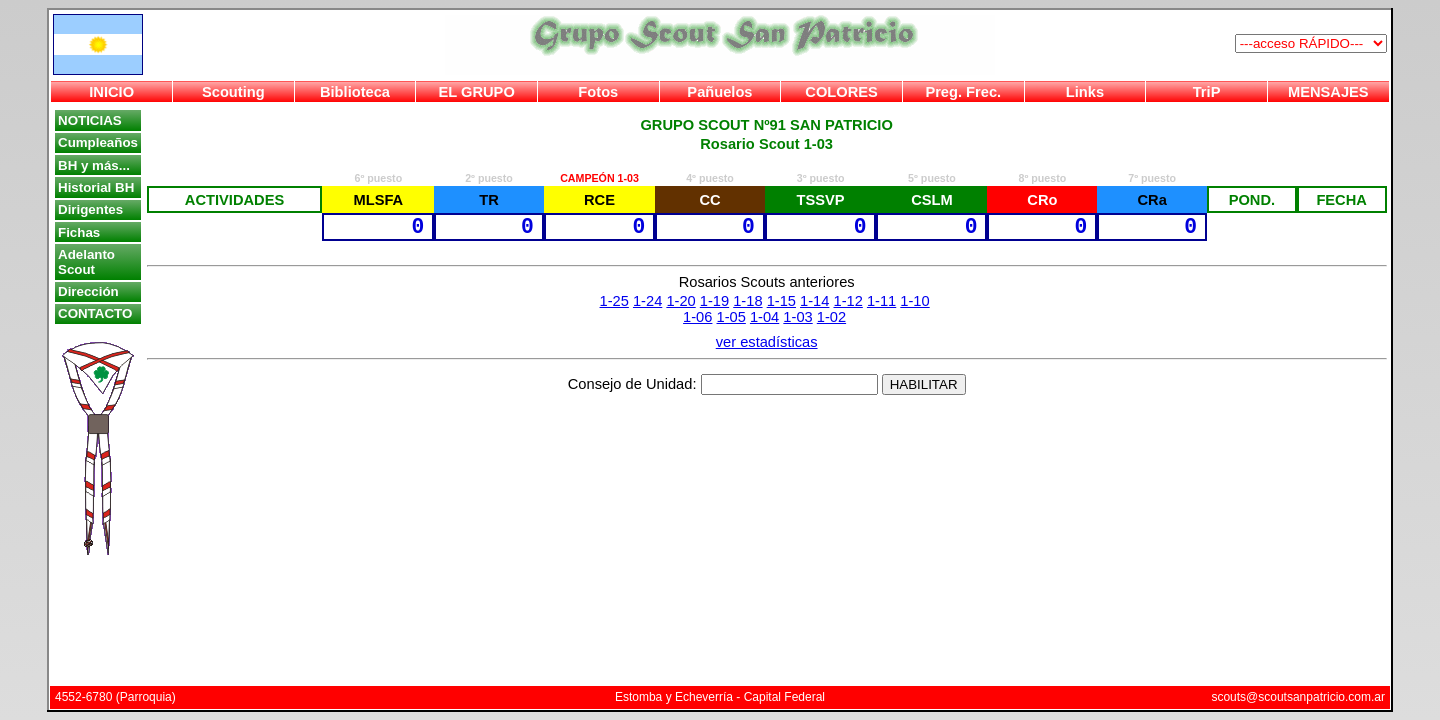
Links (1085, 92)
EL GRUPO (477, 92)
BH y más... (94, 165)
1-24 (647, 301)
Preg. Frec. (963, 92)
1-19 (714, 301)
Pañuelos (719, 92)
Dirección (88, 291)
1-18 (747, 301)
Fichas (79, 232)
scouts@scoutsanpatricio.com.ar (1298, 697)
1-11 (881, 301)
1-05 (731, 317)
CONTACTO (95, 313)
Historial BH (96, 187)
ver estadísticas (767, 342)
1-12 (847, 301)
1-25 (614, 301)
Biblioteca (355, 92)
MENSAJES (1328, 92)
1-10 (914, 301)
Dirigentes (90, 209)
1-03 (797, 317)
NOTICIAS (90, 120)
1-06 (697, 317)
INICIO (111, 92)
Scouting (233, 92)
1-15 (781, 301)
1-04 (764, 317)
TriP (1207, 92)
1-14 (814, 301)
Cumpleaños (98, 142)
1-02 (831, 317)
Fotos (598, 92)
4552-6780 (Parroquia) (115, 697)
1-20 (680, 301)
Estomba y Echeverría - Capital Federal (720, 697)
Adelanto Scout (86, 262)
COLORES (841, 92)
